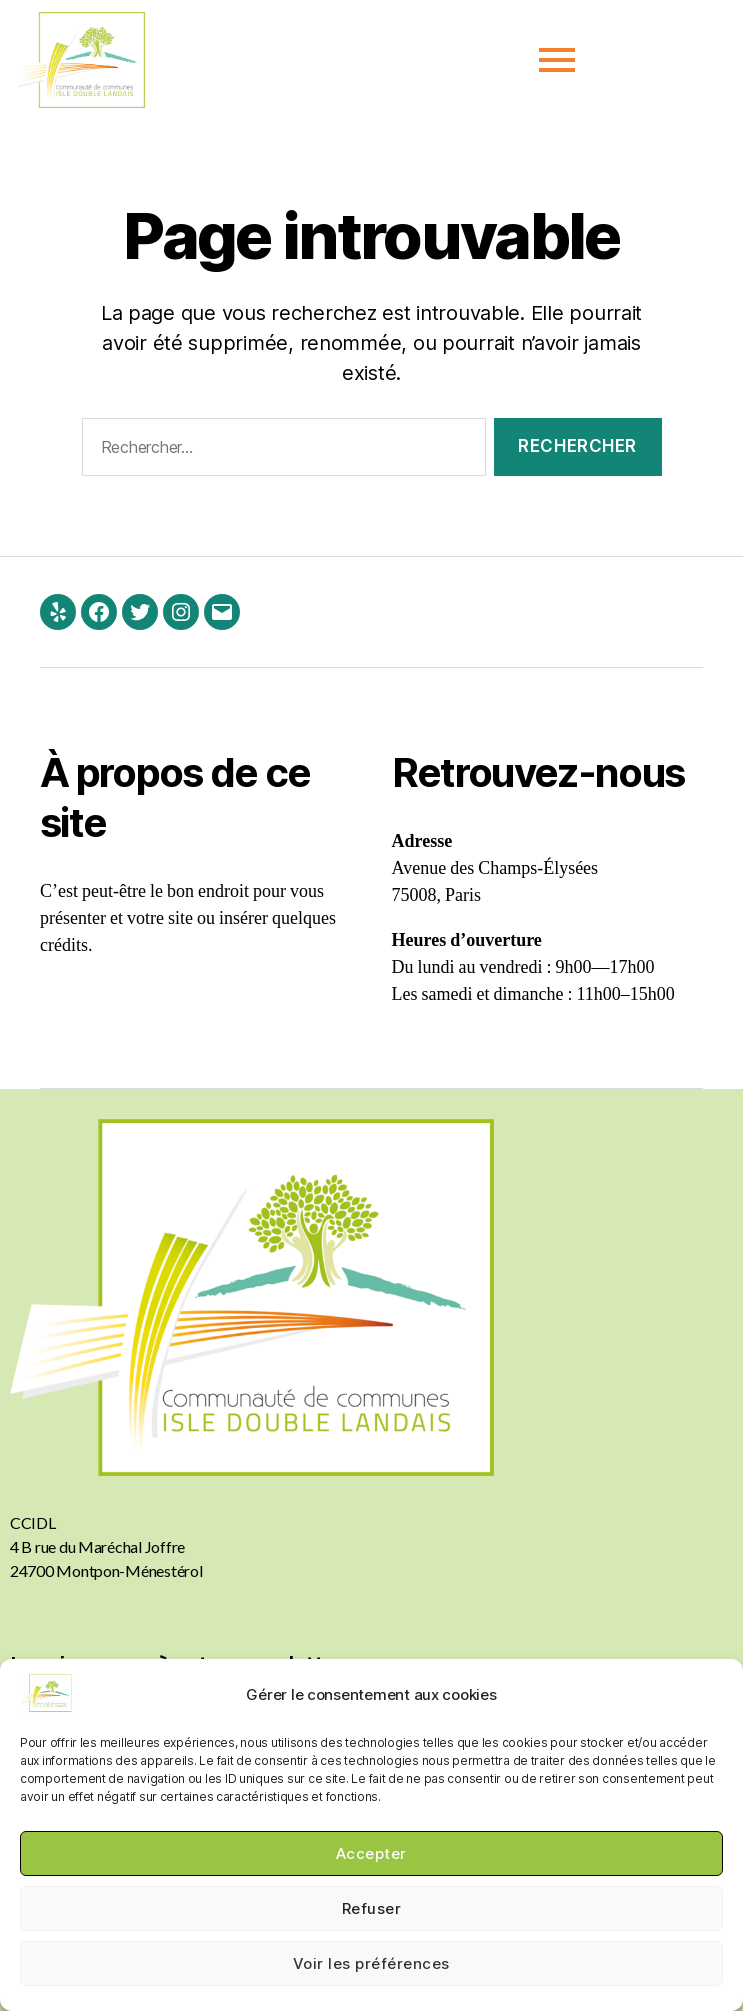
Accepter (371, 1853)
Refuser (372, 1908)
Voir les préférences (371, 1963)
